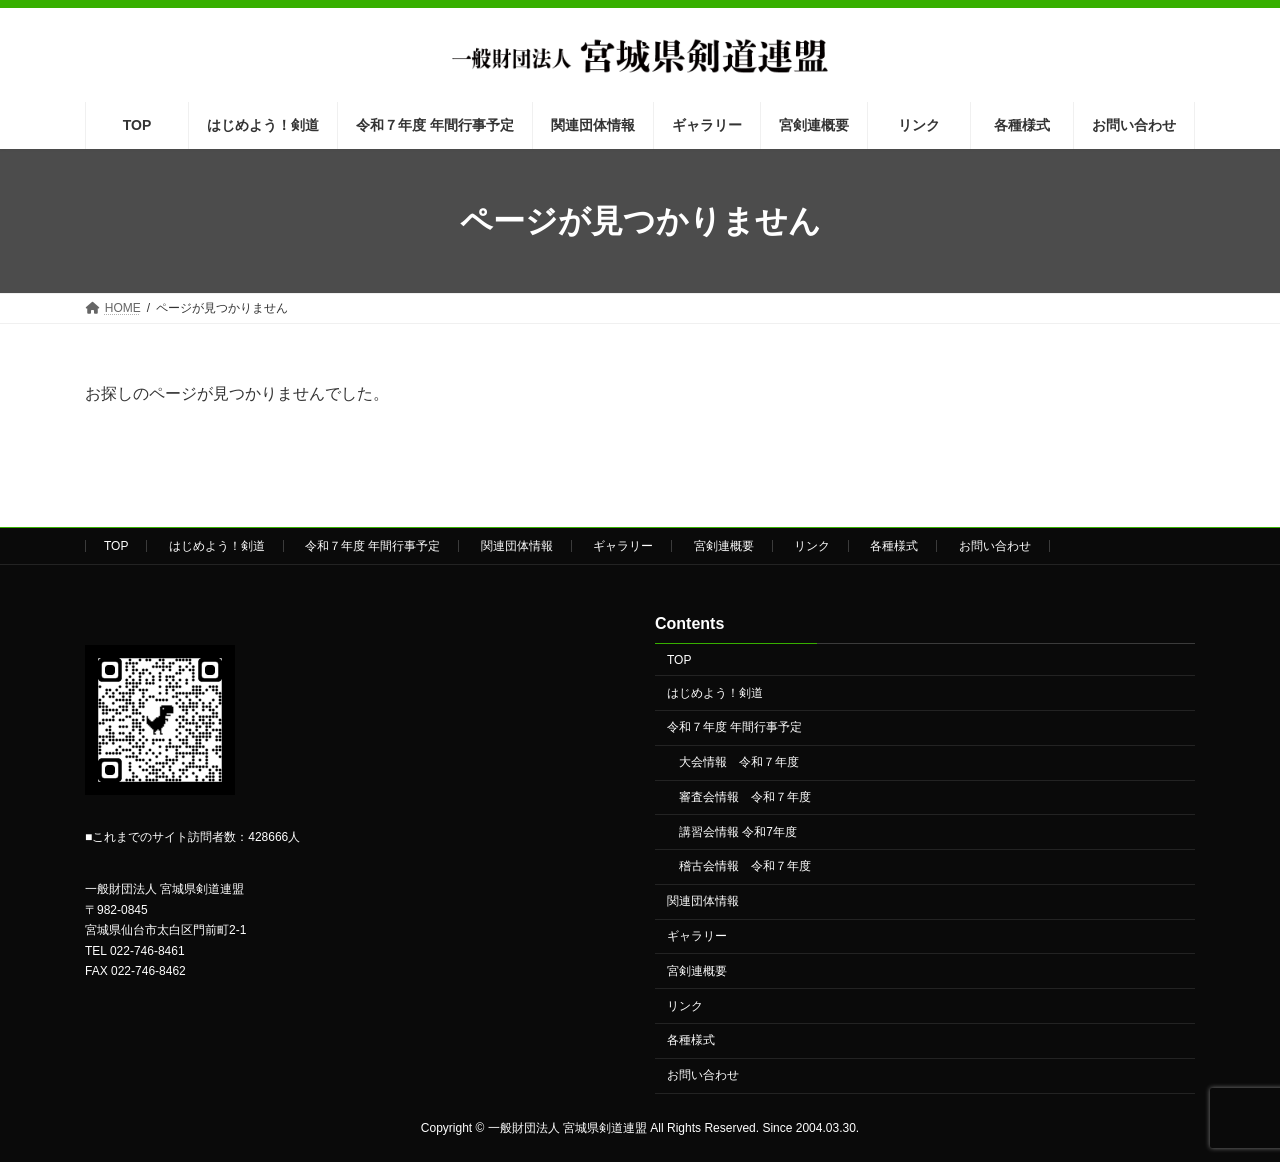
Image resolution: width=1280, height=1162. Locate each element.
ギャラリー (623, 546)
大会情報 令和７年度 (739, 763)
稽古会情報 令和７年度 (745, 867)
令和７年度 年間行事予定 (372, 546)
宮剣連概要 (724, 546)
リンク (812, 546)
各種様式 (894, 546)
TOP (116, 546)
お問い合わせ (995, 546)
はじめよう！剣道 (217, 546)
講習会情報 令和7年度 (738, 832)
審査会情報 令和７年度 (745, 797)
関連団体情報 (517, 546)
